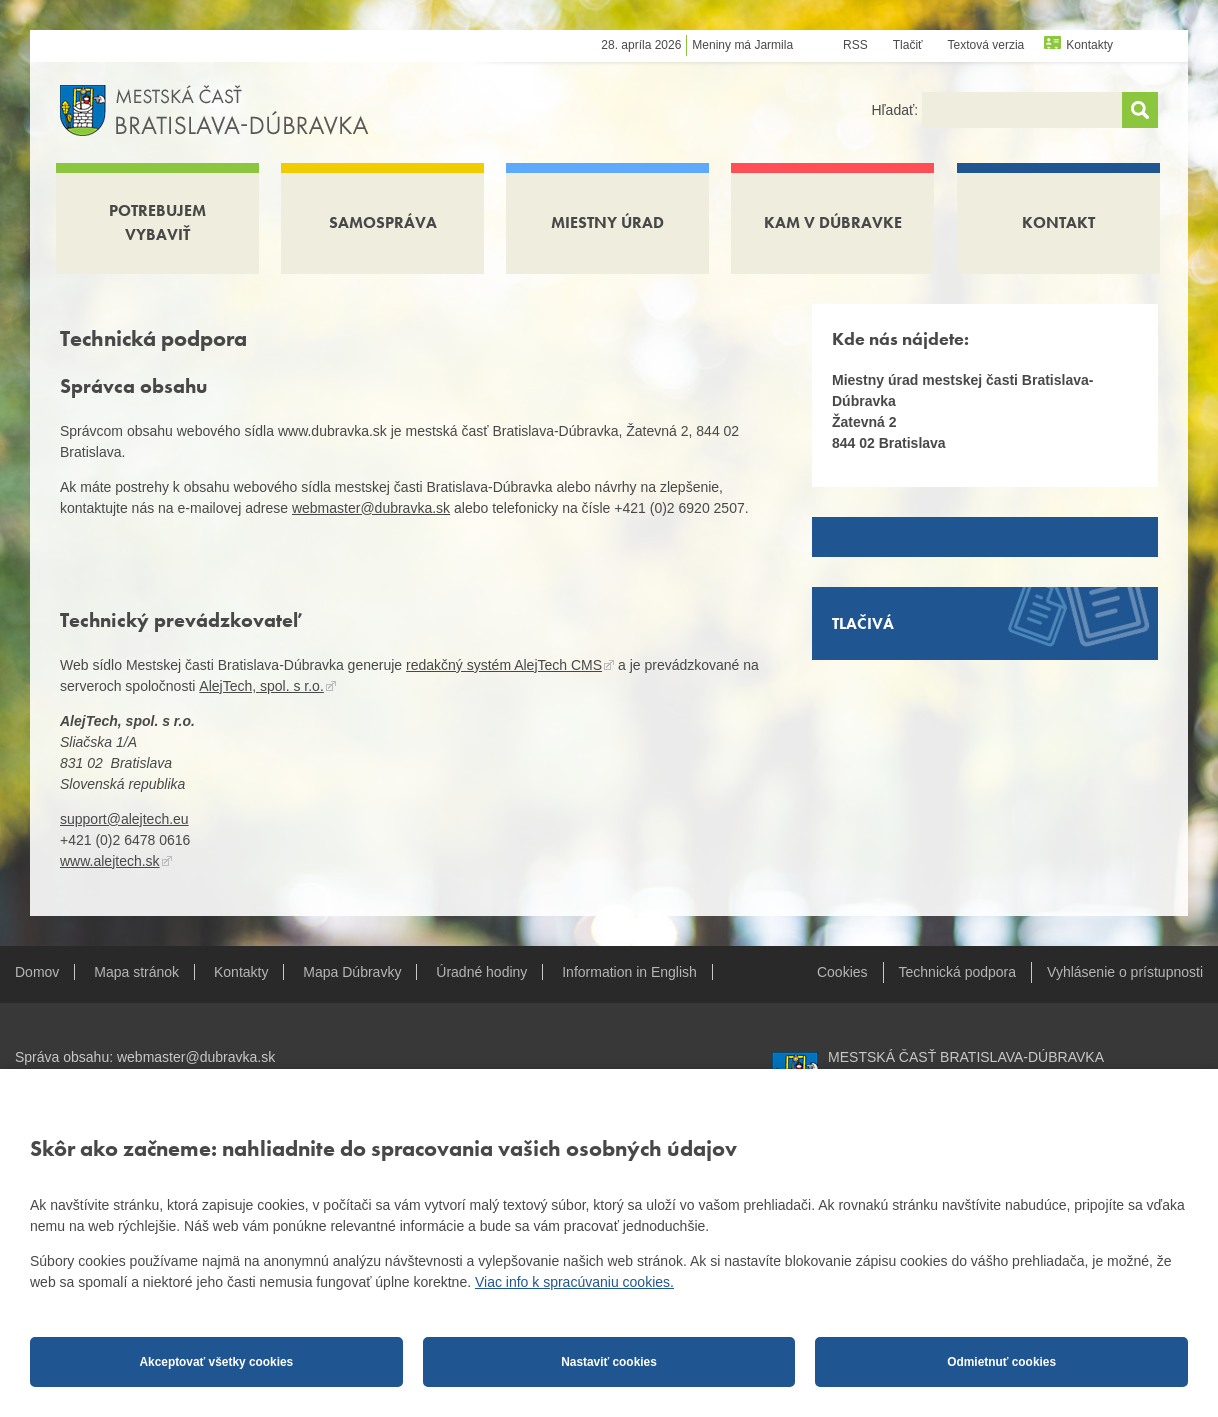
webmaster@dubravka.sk (371, 508)
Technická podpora (958, 972)
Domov (37, 972)
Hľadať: (896, 110)
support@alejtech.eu (124, 819)
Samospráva (383, 222)
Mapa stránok (136, 972)
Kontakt (1058, 222)
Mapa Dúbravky (352, 972)
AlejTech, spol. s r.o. (261, 686)
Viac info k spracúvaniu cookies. (574, 1282)
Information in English (629, 972)
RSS (855, 45)
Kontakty (1089, 45)
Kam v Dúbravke (833, 222)
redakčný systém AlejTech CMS (504, 665)
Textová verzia (986, 45)
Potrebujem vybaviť (157, 222)
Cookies (842, 972)
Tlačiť (908, 45)
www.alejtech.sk (110, 861)
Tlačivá (863, 623)
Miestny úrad (607, 222)
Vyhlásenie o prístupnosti (1125, 972)
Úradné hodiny (481, 972)
